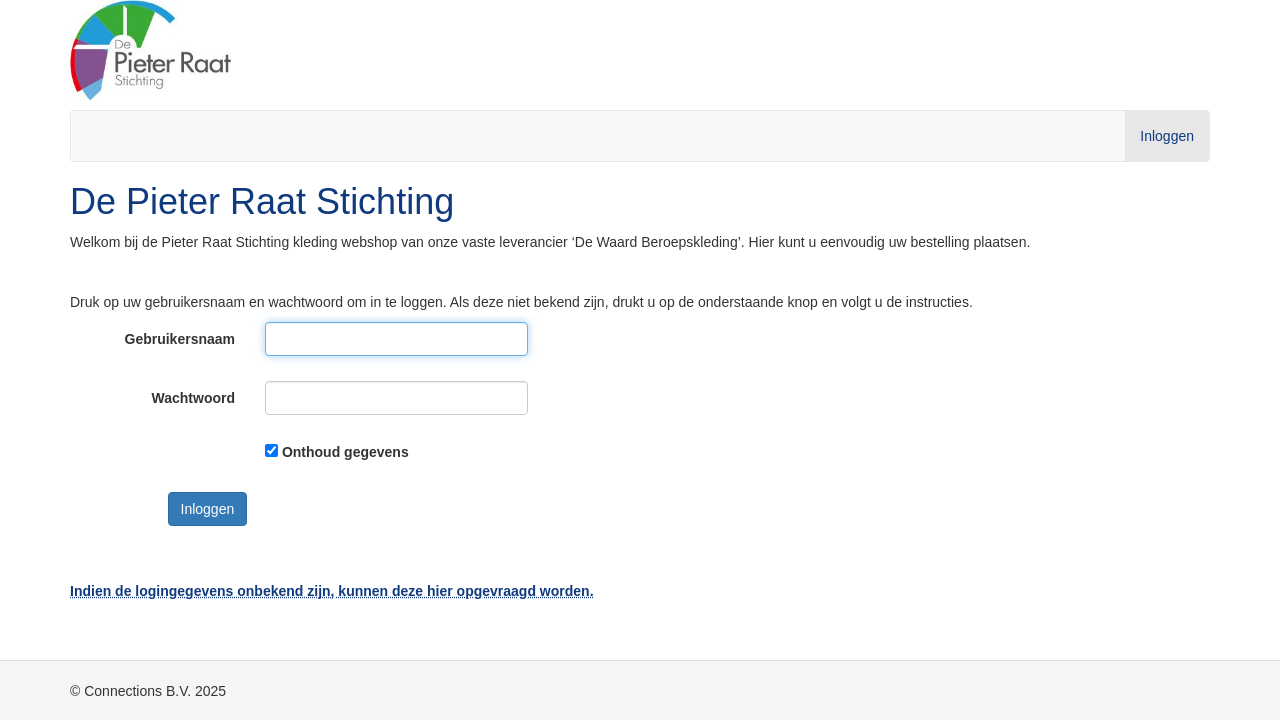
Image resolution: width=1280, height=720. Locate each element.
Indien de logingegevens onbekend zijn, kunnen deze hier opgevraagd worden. (332, 591)
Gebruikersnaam (180, 339)
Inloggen (1167, 136)
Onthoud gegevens (345, 452)
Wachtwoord (193, 398)
